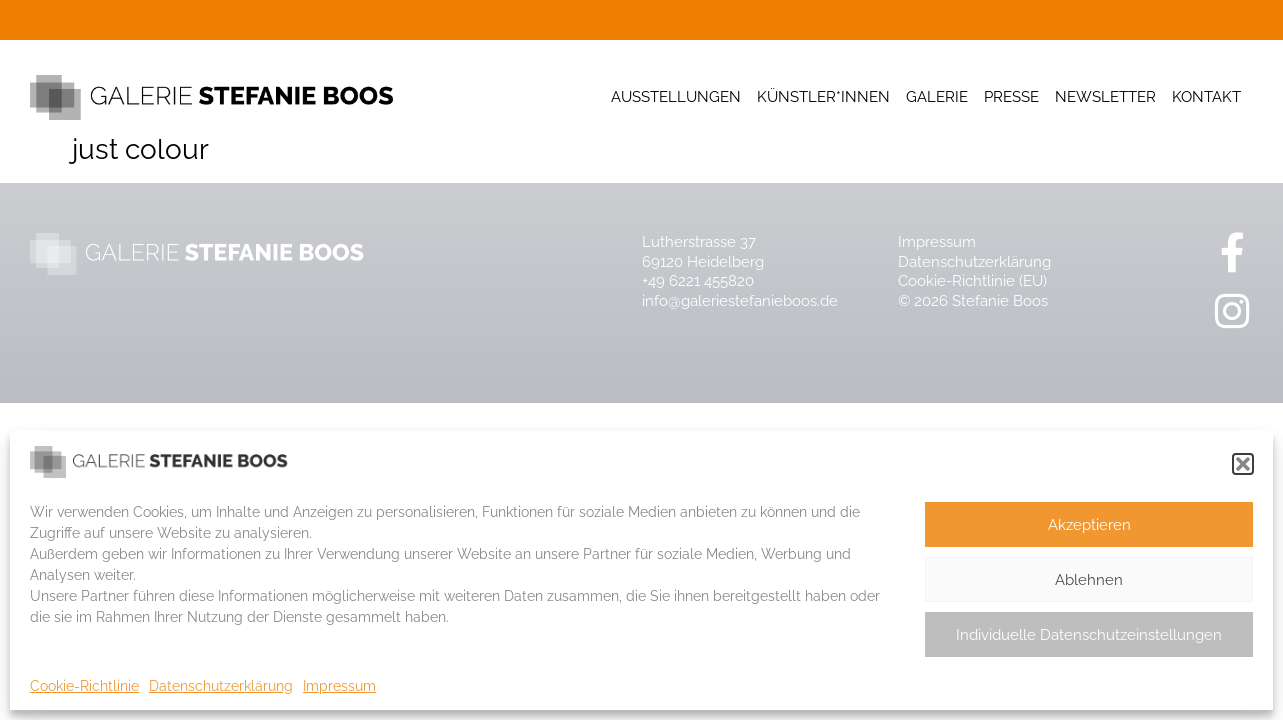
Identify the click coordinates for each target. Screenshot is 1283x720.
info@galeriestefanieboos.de (740, 301)
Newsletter (1105, 97)
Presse (1011, 97)
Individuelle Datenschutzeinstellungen (1089, 635)
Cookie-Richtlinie (84, 686)
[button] (1243, 464)
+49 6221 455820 (698, 281)
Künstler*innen (823, 97)
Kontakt (1206, 97)
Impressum (339, 686)
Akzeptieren (1089, 525)
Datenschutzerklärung (221, 686)
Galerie (937, 97)
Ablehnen (1089, 580)
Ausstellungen (676, 97)
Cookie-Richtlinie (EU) (972, 281)
